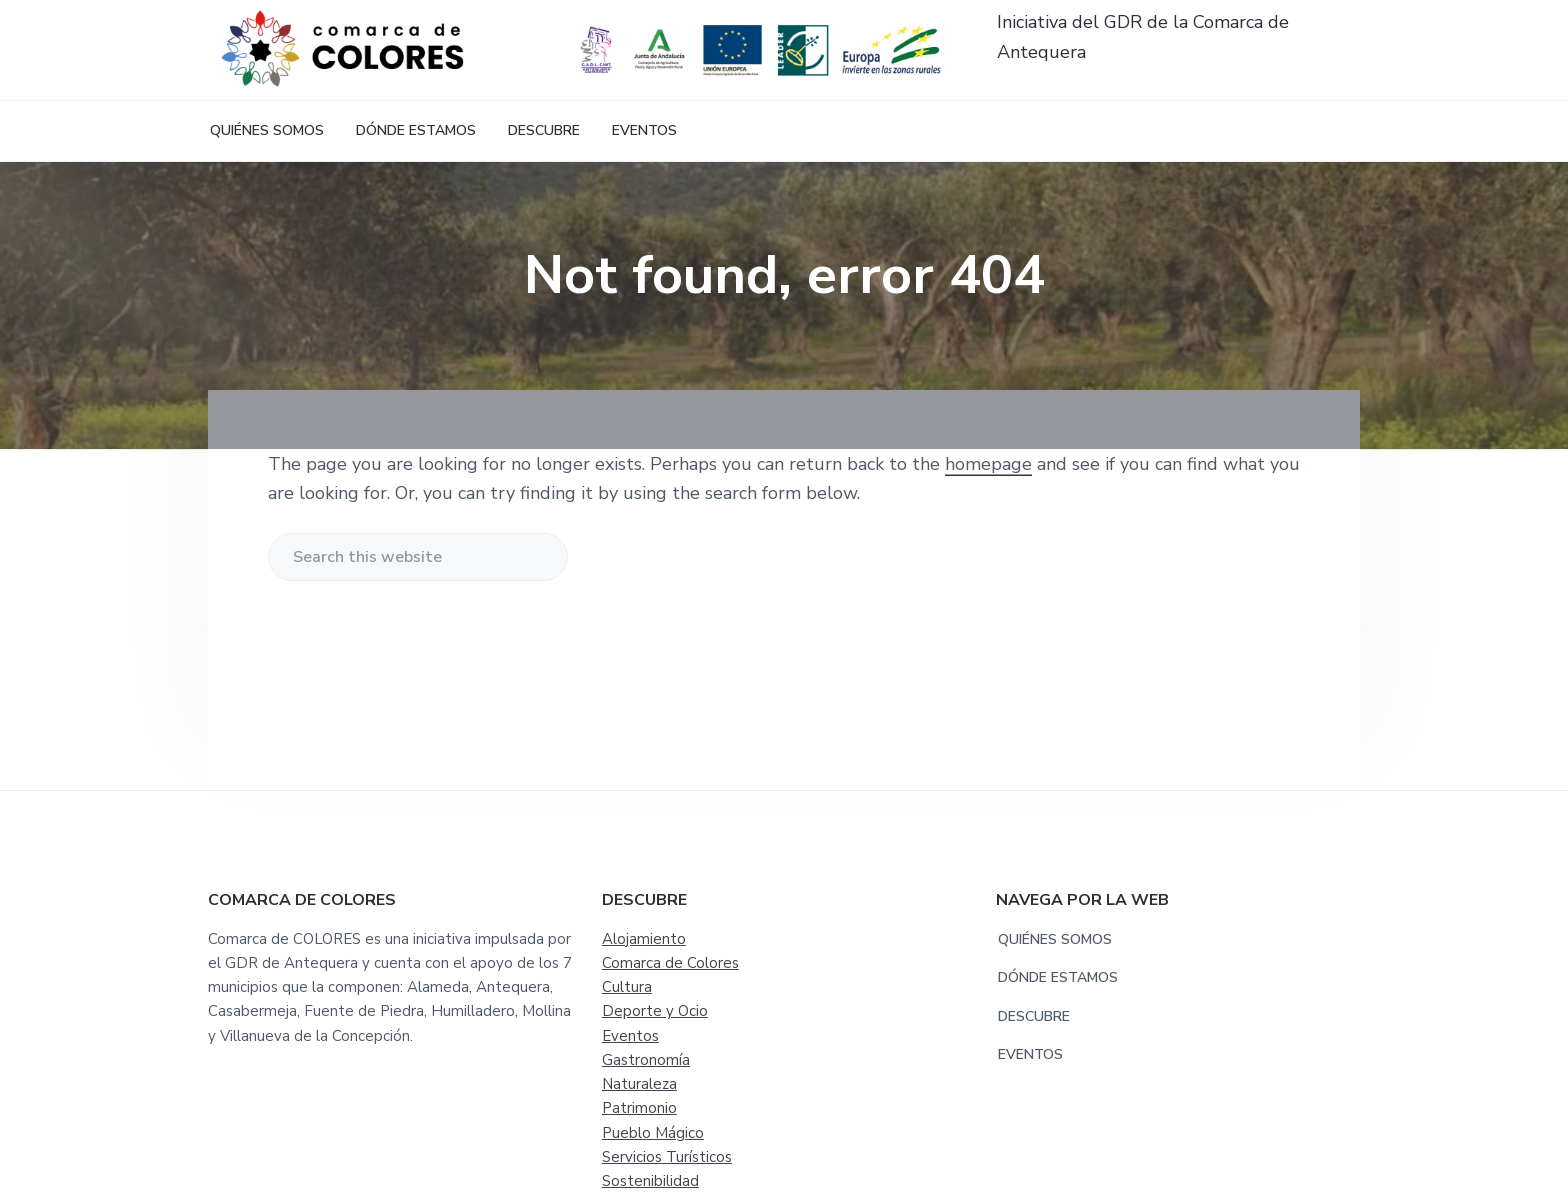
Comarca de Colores (670, 963)
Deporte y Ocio (655, 1011)
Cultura (627, 987)
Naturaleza (639, 1084)
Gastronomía (646, 1060)
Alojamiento (644, 939)
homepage (988, 464)
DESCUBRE (1034, 1016)
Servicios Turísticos (667, 1157)
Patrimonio (639, 1108)
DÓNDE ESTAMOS (1058, 977)
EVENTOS (1030, 1054)
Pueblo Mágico (653, 1133)
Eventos (630, 1036)
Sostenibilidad (650, 1181)
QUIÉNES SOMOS (1055, 939)
